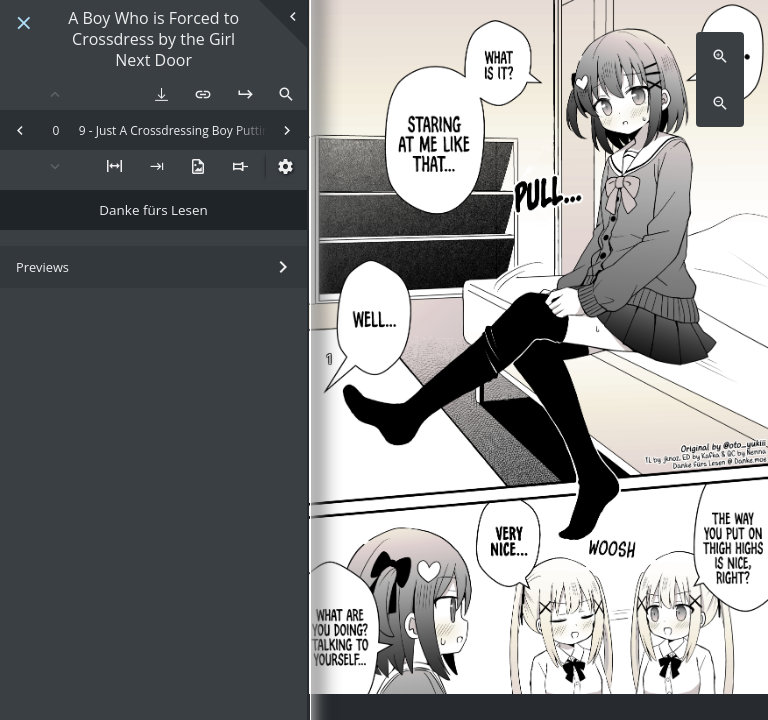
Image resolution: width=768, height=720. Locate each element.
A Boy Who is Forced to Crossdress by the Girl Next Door (153, 39)
